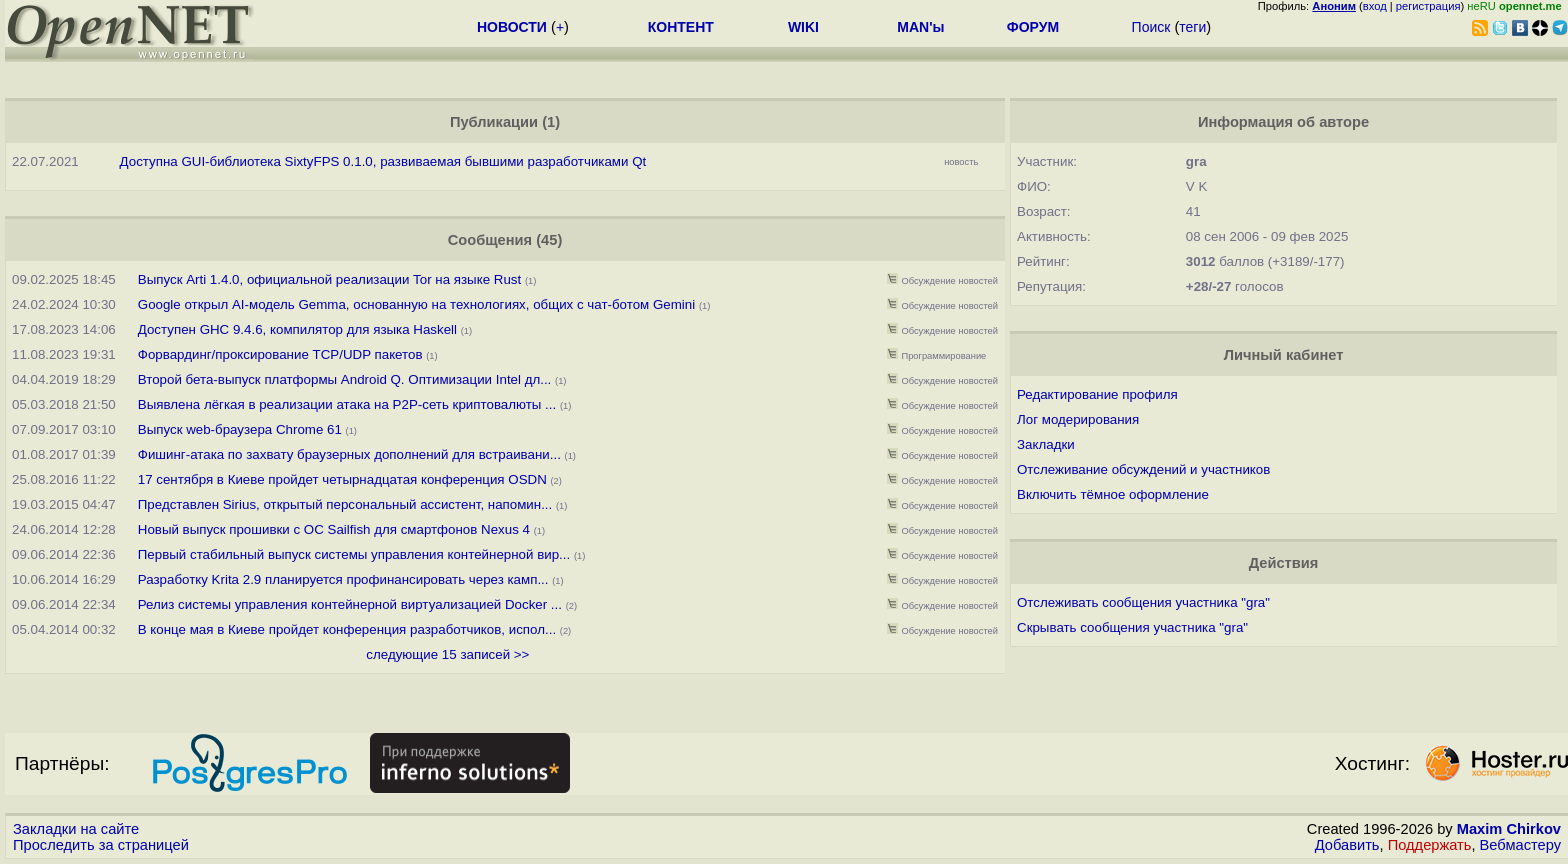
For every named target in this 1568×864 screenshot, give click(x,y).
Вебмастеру (1520, 845)
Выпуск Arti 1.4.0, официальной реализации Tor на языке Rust (331, 279)
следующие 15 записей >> (447, 654)
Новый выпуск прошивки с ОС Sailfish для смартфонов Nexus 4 (336, 529)
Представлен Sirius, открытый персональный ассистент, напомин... (345, 504)
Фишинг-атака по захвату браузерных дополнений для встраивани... (349, 454)
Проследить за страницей (101, 845)
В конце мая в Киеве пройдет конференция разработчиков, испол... (347, 629)
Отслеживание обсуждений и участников (1143, 469)
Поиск (1151, 27)
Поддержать (1430, 845)
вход (1375, 6)
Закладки (1046, 444)
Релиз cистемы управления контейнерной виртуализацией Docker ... (350, 604)
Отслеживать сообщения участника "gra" (1143, 602)
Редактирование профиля (1097, 394)
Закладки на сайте (76, 829)
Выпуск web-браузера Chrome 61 (240, 429)
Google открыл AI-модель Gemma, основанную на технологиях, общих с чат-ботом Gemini (416, 304)
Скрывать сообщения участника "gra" (1132, 627)
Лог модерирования (1078, 419)
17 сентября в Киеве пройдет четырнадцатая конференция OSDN (342, 479)
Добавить (1347, 845)
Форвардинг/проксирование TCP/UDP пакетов (282, 354)
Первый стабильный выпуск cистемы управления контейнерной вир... (354, 554)
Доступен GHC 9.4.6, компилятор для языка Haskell (297, 329)
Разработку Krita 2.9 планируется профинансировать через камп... (343, 579)
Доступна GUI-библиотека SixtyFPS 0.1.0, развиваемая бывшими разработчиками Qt (383, 161)
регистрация (1428, 6)
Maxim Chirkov (1509, 829)
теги (1192, 27)
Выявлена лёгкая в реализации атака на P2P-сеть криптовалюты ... (347, 404)
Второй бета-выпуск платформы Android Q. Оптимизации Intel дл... (345, 379)
